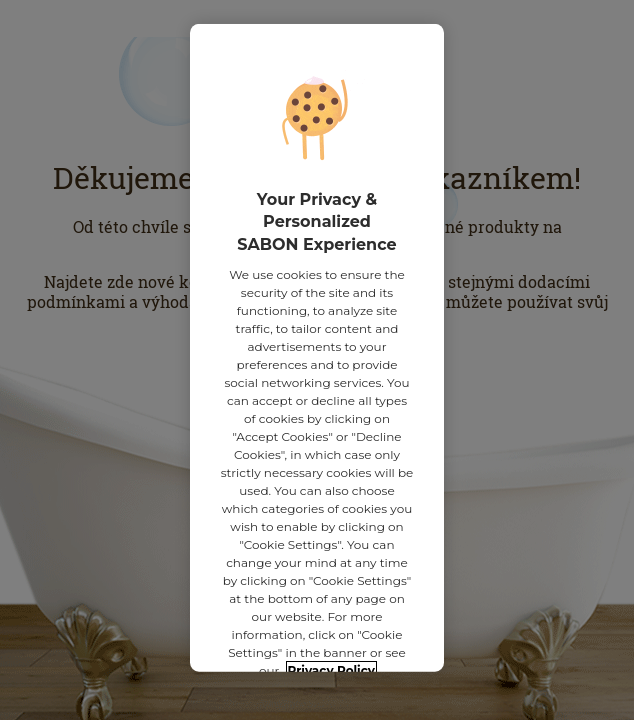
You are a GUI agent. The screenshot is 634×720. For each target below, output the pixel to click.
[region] (317, 348)
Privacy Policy (331, 664)
